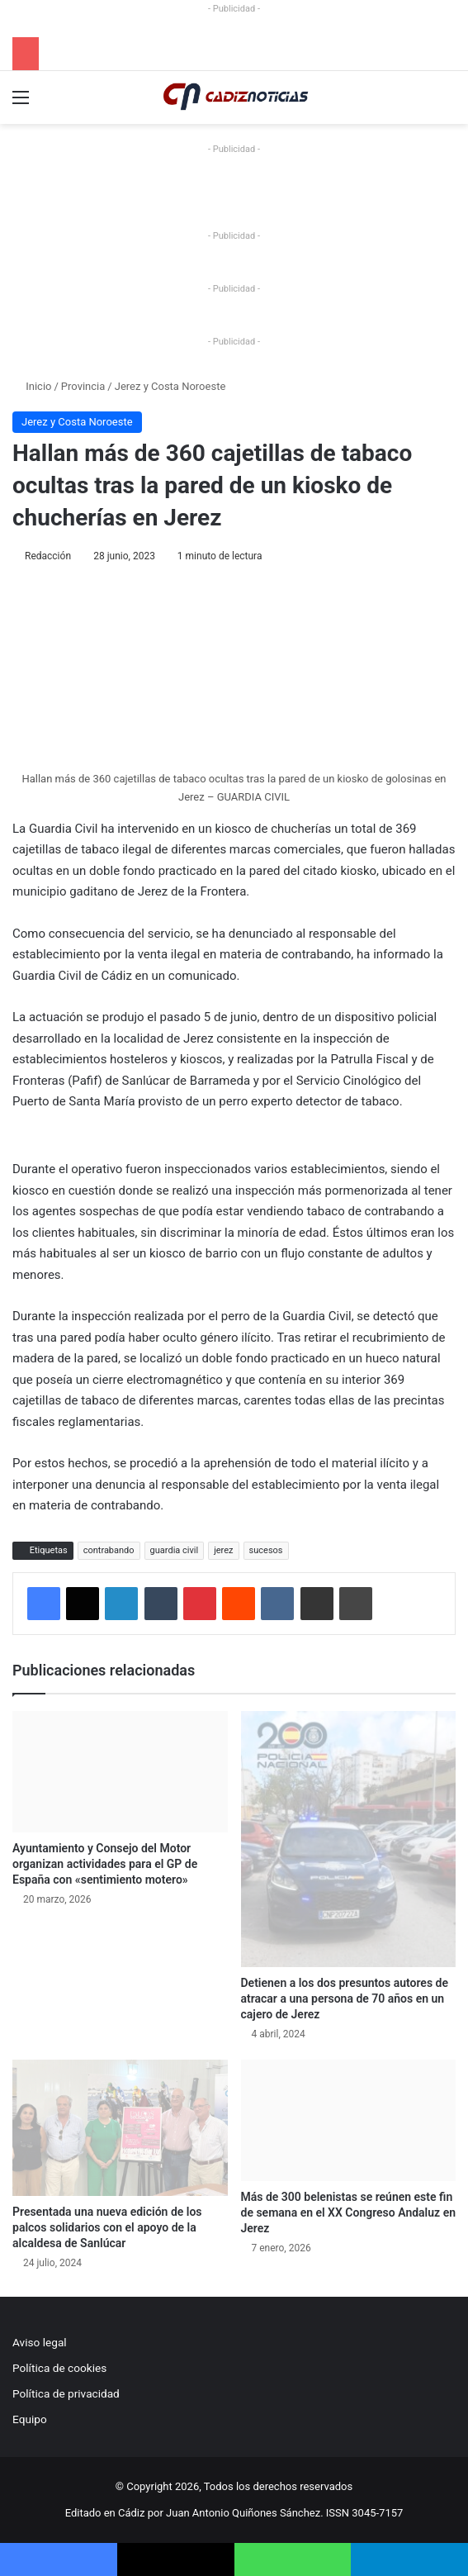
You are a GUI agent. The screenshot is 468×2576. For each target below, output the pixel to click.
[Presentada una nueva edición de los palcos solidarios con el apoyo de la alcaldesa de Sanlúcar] (120, 2128)
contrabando (109, 1550)
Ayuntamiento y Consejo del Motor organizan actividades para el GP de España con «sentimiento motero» (104, 1864)
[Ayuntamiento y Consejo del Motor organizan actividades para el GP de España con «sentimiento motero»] (120, 1771)
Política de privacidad (66, 2393)
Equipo (29, 2419)
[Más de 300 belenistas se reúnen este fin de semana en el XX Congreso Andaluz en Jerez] (348, 2120)
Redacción (48, 556)
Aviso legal (39, 2342)
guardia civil (174, 1550)
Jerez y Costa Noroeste (170, 386)
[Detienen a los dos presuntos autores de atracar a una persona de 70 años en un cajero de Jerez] (348, 1839)
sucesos (266, 1550)
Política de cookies (59, 2367)
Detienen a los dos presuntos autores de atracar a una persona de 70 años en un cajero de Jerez (345, 1998)
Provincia (83, 386)
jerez (223, 1550)
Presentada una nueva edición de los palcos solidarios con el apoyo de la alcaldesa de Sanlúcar (107, 2227)
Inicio (31, 386)
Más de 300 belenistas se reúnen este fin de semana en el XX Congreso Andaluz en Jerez (348, 2212)
